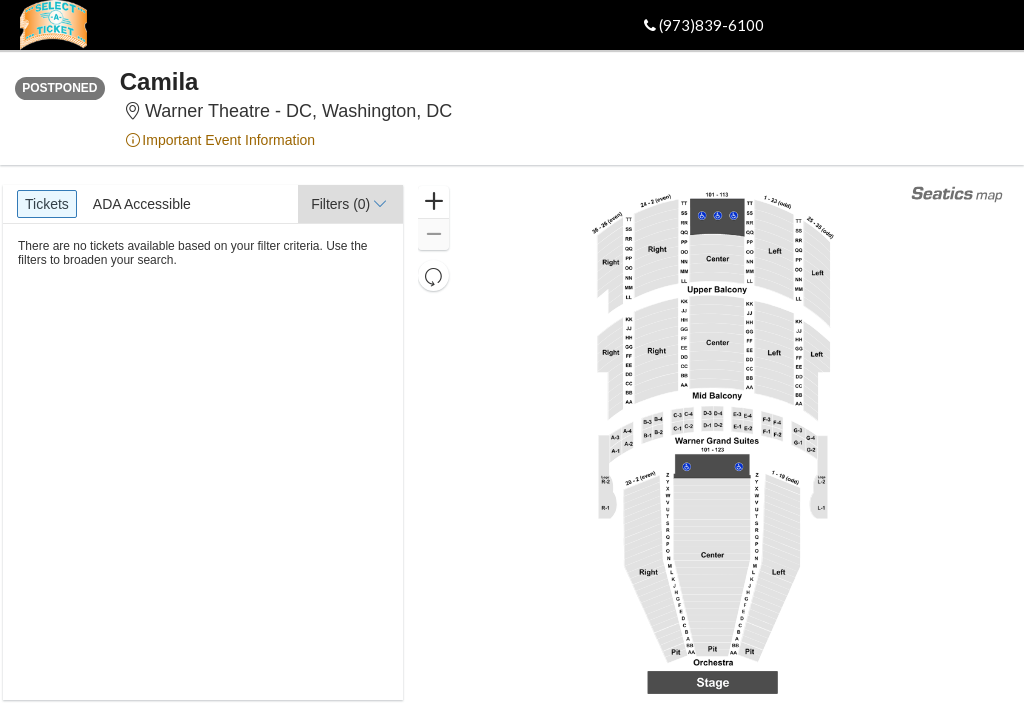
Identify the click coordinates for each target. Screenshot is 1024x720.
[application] (712, 442)
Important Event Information (220, 140)
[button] (350, 204)
